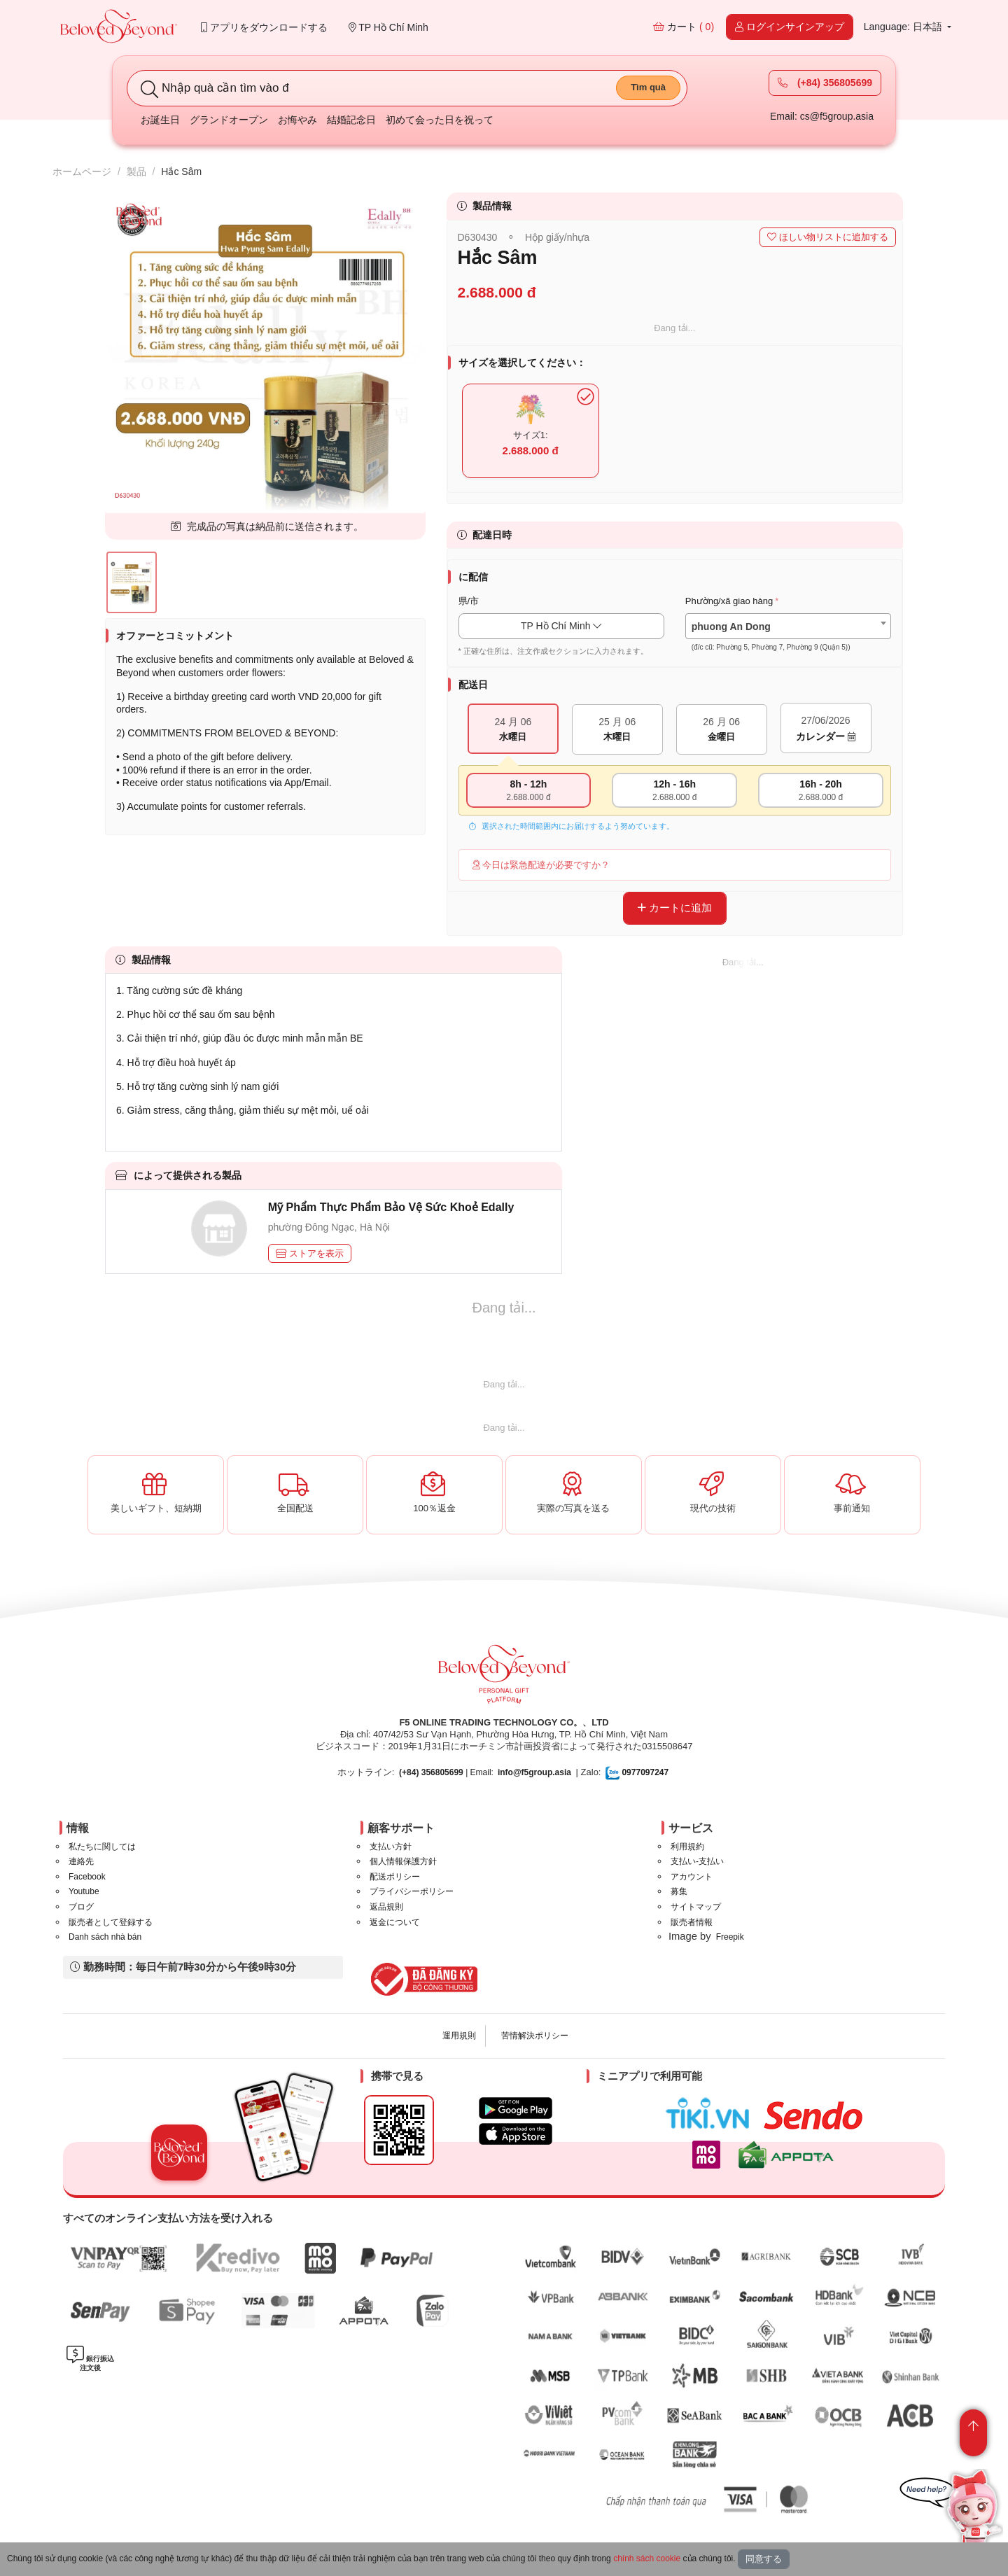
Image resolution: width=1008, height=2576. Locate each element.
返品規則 (386, 1907)
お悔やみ (297, 119)
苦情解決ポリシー (534, 2035)
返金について (395, 1922)
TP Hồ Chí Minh (388, 27)
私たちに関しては (102, 1846)
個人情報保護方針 (403, 1861)
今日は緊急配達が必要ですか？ (541, 865)
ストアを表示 (310, 1253)
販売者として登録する (111, 1922)
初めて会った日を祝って (439, 119)
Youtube (84, 1891)
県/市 (468, 601)
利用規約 (687, 1846)
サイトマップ (696, 1907)
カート (683, 26)
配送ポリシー (395, 1877)
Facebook (87, 1877)
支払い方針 (391, 1846)
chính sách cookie (646, 2558)
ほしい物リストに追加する (827, 237)
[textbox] (788, 637)
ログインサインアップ (789, 26)
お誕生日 (160, 119)
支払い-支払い (697, 1861)
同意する (764, 2559)
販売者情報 (692, 1922)
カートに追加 (675, 907)
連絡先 (81, 1861)
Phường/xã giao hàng (729, 601)
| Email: (446, 1772)
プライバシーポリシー (412, 1891)
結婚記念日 (351, 119)
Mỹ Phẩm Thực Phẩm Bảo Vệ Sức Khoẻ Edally (391, 1207)
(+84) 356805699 (825, 82)
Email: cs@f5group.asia (822, 116)
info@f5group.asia (534, 1772)
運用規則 (459, 2035)
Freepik (730, 1937)
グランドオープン (229, 119)
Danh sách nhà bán (105, 1937)
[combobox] (788, 626)
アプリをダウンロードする (264, 27)
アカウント (692, 1877)
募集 (679, 1891)
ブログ (81, 1907)
